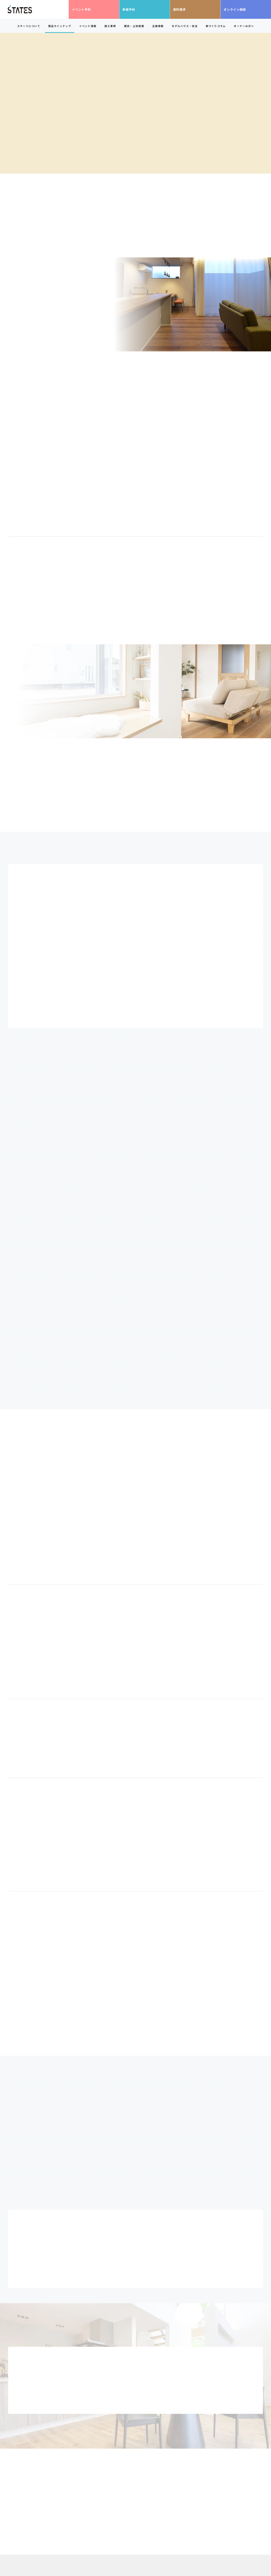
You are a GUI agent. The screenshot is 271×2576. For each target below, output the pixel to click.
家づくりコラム (216, 26)
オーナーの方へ (244, 26)
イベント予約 (81, 9)
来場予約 (128, 9)
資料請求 (179, 9)
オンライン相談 (235, 9)
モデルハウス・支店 (185, 26)
